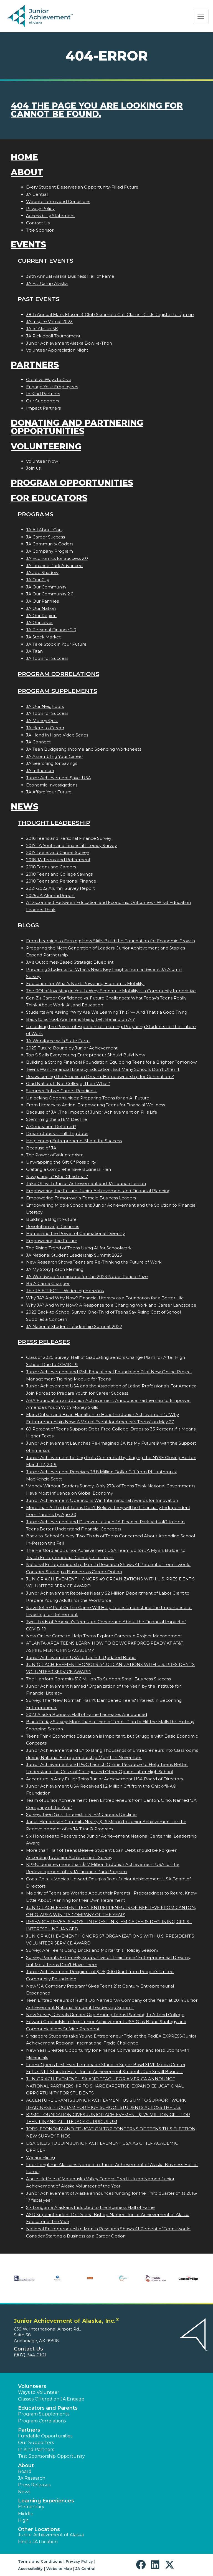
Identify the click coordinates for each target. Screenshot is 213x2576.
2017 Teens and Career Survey (57, 852)
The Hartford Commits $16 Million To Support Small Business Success (98, 1679)
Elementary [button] (31, 2506)
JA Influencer (40, 770)
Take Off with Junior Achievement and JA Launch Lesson (86, 1183)
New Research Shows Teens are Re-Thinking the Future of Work (93, 1262)
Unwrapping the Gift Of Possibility (61, 1162)
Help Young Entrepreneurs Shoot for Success (74, 1140)
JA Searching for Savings (51, 763)
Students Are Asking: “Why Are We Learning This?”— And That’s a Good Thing (106, 1012)
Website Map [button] (59, 2568)
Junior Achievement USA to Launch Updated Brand (81, 1657)
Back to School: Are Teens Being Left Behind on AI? (80, 1019)
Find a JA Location (38, 2541)
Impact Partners (43, 408)
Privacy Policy (40, 208)
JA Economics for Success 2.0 (57, 558)
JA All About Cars (44, 529)
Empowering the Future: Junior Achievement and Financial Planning (98, 1190)
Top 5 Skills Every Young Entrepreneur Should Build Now (85, 1055)
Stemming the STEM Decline (56, 1119)
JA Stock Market (43, 637)
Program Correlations (58, 673)
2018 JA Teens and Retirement (58, 859)
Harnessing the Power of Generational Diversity (75, 1233)
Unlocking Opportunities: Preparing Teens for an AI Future (87, 1098)
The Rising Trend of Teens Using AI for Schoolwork (78, 1248)
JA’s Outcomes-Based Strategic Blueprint (69, 962)
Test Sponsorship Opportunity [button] (51, 2456)
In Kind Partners (43, 393)
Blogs (28, 925)
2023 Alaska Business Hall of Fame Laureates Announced (86, 1714)
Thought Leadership (54, 822)
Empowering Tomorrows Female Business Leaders (81, 1198)
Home (24, 157)
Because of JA (41, 1148)
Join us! (33, 468)
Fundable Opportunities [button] (45, 2436)
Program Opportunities (72, 483)
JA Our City (37, 579)
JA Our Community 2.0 (49, 594)
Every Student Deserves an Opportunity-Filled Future (82, 187)
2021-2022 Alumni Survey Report (60, 888)
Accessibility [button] (30, 2568)
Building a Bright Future (51, 1219)
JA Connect (38, 742)
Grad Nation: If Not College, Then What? (68, 1083)
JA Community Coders (49, 544)
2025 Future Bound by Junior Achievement (72, 1048)
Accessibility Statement (50, 215)
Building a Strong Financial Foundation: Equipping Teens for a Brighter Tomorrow (111, 1062)
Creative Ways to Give (48, 379)
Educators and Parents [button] (48, 2407)
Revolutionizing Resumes (52, 1226)
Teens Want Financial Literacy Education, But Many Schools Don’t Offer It (102, 1069)
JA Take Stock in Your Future (56, 644)
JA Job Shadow (42, 572)
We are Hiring (40, 2157)
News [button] (24, 2491)
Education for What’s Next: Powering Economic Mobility (85, 983)
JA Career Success (45, 537)
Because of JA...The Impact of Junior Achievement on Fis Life (91, 1112)
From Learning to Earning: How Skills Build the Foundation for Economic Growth (110, 940)
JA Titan (34, 651)
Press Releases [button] (34, 2484)
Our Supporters (42, 401)
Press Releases (44, 1341)
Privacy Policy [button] (79, 2561)
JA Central (37, 194)
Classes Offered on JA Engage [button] (51, 2399)
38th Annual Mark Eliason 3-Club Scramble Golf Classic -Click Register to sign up (110, 314)
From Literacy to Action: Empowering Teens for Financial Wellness (95, 1104)
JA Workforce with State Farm (58, 1040)
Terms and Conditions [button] (40, 2561)
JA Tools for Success (47, 658)
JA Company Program (49, 551)
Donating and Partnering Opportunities (77, 427)
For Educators (49, 498)
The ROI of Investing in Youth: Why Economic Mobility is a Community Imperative (111, 990)
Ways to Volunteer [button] (38, 2392)
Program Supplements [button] (43, 2414)
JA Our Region (41, 615)
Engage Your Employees (52, 386)
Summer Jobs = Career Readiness (61, 1090)
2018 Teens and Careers (51, 866)
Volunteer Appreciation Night (57, 350)
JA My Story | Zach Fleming (54, 1269)
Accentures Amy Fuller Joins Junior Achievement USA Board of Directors (104, 1778)
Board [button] (25, 2471)
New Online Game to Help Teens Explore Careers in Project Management (104, 1635)
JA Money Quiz (42, 720)
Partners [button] (29, 2429)
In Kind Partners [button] (36, 2449)
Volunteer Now (42, 461)
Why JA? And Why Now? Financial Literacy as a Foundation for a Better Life (105, 1297)
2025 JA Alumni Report (50, 895)
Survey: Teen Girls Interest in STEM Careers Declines (81, 1814)
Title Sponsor (40, 230)
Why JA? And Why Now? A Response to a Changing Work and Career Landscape (111, 1305)
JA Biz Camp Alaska (47, 283)
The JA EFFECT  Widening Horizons (65, 1290)
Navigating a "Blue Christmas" (57, 1176)
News (24, 806)
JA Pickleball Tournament (53, 336)
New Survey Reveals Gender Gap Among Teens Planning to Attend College (105, 2014)
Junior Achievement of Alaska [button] (51, 2534)
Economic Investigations (51, 785)
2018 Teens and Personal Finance (61, 881)
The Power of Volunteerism (54, 1154)
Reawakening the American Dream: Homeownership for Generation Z (100, 1076)
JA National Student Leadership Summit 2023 (74, 1255)
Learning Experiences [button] (46, 2500)
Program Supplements (57, 690)
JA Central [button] (85, 2568)
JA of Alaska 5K (42, 328)
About (27, 172)
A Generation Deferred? (51, 1126)
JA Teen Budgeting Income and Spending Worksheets (83, 749)
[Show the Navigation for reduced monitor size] (201, 16)
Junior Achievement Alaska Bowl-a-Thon (69, 343)
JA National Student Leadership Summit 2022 (74, 1326)
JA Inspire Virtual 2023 (49, 321)
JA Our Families (42, 601)
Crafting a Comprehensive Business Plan (68, 1169)
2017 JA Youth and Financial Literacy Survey (71, 845)
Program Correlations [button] (42, 2421)
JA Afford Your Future (49, 792)
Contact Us (38, 222)
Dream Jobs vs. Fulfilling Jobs (57, 1133)
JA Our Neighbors (45, 706)
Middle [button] (25, 2513)
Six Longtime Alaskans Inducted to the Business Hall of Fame (90, 2207)
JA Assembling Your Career (54, 756)
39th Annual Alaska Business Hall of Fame (70, 276)
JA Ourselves (39, 622)
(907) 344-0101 (30, 2354)
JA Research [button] (31, 2478)
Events (28, 244)
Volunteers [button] (32, 2386)
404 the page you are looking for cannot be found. (97, 110)
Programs (35, 514)
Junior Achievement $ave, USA (58, 777)
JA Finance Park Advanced (54, 565)
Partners (35, 365)
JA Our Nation (41, 608)
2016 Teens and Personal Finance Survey (68, 838)
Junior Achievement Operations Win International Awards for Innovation (102, 1500)
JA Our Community (46, 587)
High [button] (23, 2520)
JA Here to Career (45, 727)
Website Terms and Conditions (58, 201)
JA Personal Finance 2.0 (51, 629)
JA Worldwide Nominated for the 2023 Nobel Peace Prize (87, 1276)
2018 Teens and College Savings (59, 874)
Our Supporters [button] (36, 2442)
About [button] (26, 2465)
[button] (142, 2565)
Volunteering (46, 446)
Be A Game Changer (48, 1283)
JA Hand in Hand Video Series (57, 735)
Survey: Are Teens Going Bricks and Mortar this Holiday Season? (92, 1950)
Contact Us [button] (28, 2348)
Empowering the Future (51, 1240)
